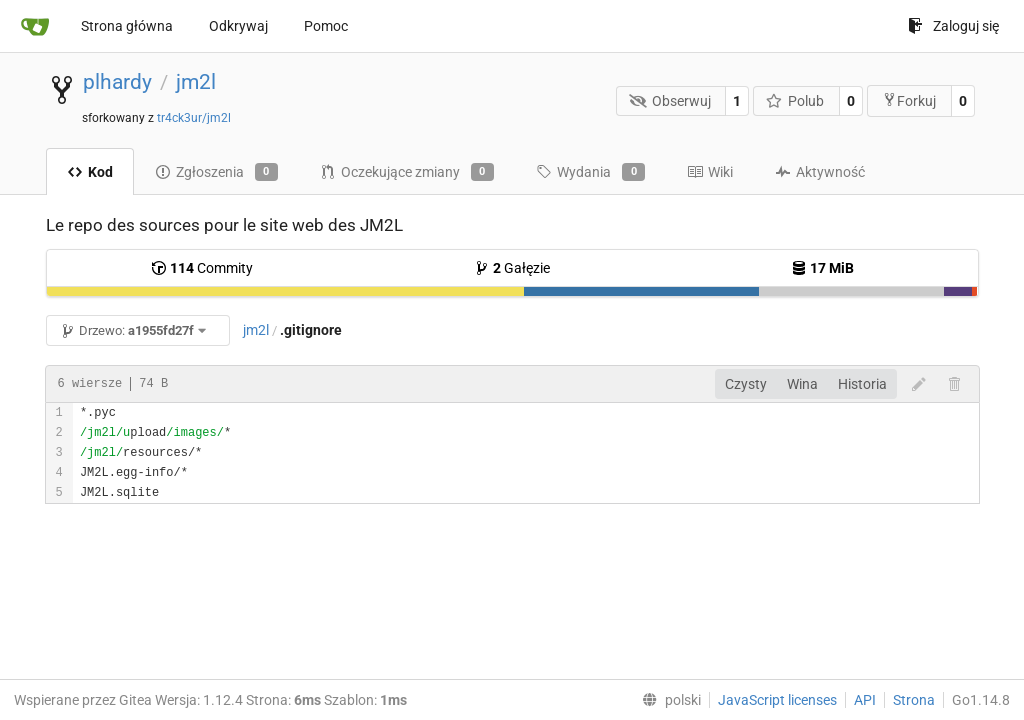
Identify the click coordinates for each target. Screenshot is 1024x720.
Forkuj (909, 100)
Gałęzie (512, 268)
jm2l (196, 82)
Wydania (590, 172)
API (865, 700)
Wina (802, 384)
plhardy (117, 82)
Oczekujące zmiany (407, 172)
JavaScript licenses (777, 700)
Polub (795, 101)
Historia (862, 384)
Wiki (710, 172)
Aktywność (820, 172)
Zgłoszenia (216, 172)
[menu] (667, 700)
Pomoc (326, 26)
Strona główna (127, 26)
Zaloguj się (953, 26)
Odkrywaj (238, 26)
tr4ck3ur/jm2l (194, 118)
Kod (90, 172)
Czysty (746, 384)
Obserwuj (670, 101)
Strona (914, 700)
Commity (202, 268)
